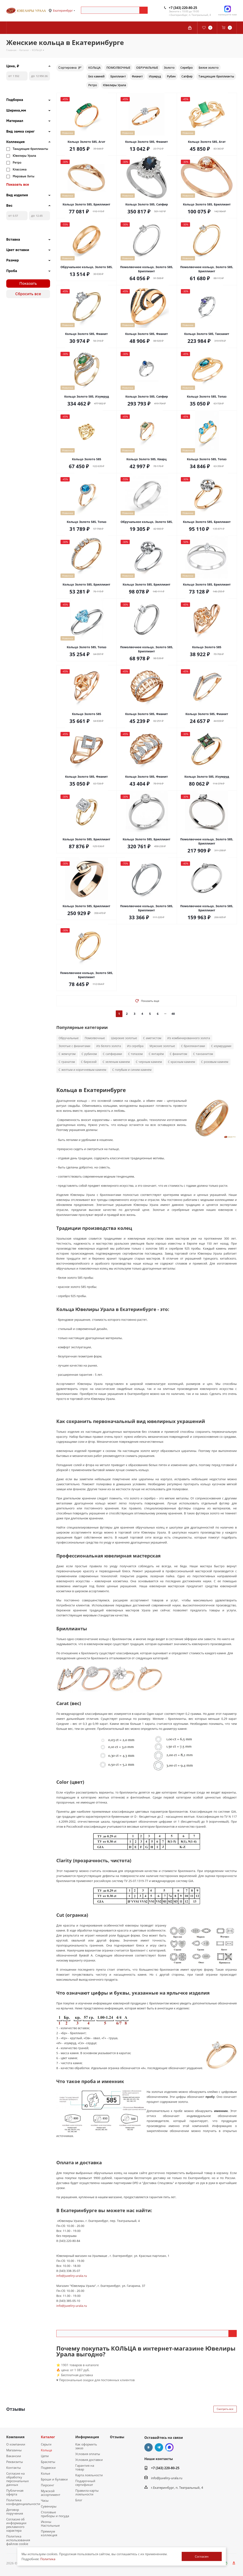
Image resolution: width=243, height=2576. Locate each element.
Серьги (46, 2444)
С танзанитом (203, 1054)
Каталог (48, 2437)
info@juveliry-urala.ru (71, 2276)
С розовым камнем (214, 1062)
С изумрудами (221, 1046)
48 (173, 1014)
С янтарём (156, 1054)
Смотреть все (225, 2409)
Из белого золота (108, 1046)
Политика (47, 2559)
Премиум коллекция (49, 2533)
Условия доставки (89, 2460)
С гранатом (67, 1062)
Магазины (14, 2450)
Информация (87, 2437)
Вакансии (13, 2456)
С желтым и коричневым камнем (82, 1070)
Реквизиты (14, 2462)
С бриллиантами (193, 1046)
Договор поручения (14, 2511)
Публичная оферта (14, 2492)
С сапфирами (112, 1054)
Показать (28, 283)
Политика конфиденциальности (23, 2502)
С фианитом (178, 1054)
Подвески (48, 2467)
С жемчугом (67, 1054)
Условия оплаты (87, 2454)
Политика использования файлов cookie (18, 2540)
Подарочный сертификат (85, 2483)
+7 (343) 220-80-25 (183, 7)
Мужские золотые (162, 1046)
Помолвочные (95, 1038)
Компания (15, 2437)
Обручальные (69, 1038)
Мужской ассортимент (50, 2493)
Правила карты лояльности (87, 2492)
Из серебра (135, 1046)
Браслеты (48, 2462)
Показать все (17, 185)
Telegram (159, 2447)
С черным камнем (149, 1062)
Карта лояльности (89, 2475)
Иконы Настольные (50, 2523)
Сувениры (49, 2506)
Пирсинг (47, 2485)
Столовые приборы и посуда (55, 2514)
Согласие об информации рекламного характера (16, 2524)
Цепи (45, 2456)
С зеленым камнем (116, 1062)
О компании (15, 2444)
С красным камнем (181, 1062)
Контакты (13, 2467)
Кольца (46, 2450)
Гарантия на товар (84, 2467)
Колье (45, 2473)
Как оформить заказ (86, 2446)
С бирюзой (89, 1062)
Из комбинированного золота (188, 1038)
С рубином (89, 1054)
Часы (45, 2500)
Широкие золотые (124, 1038)
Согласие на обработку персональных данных (17, 2479)
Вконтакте (148, 2447)
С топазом (135, 1054)
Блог (78, 2500)
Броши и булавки (54, 2479)
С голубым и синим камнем (131, 1070)
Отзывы (117, 2437)
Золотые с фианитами (74, 1046)
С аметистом (152, 1038)
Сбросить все (28, 294)
